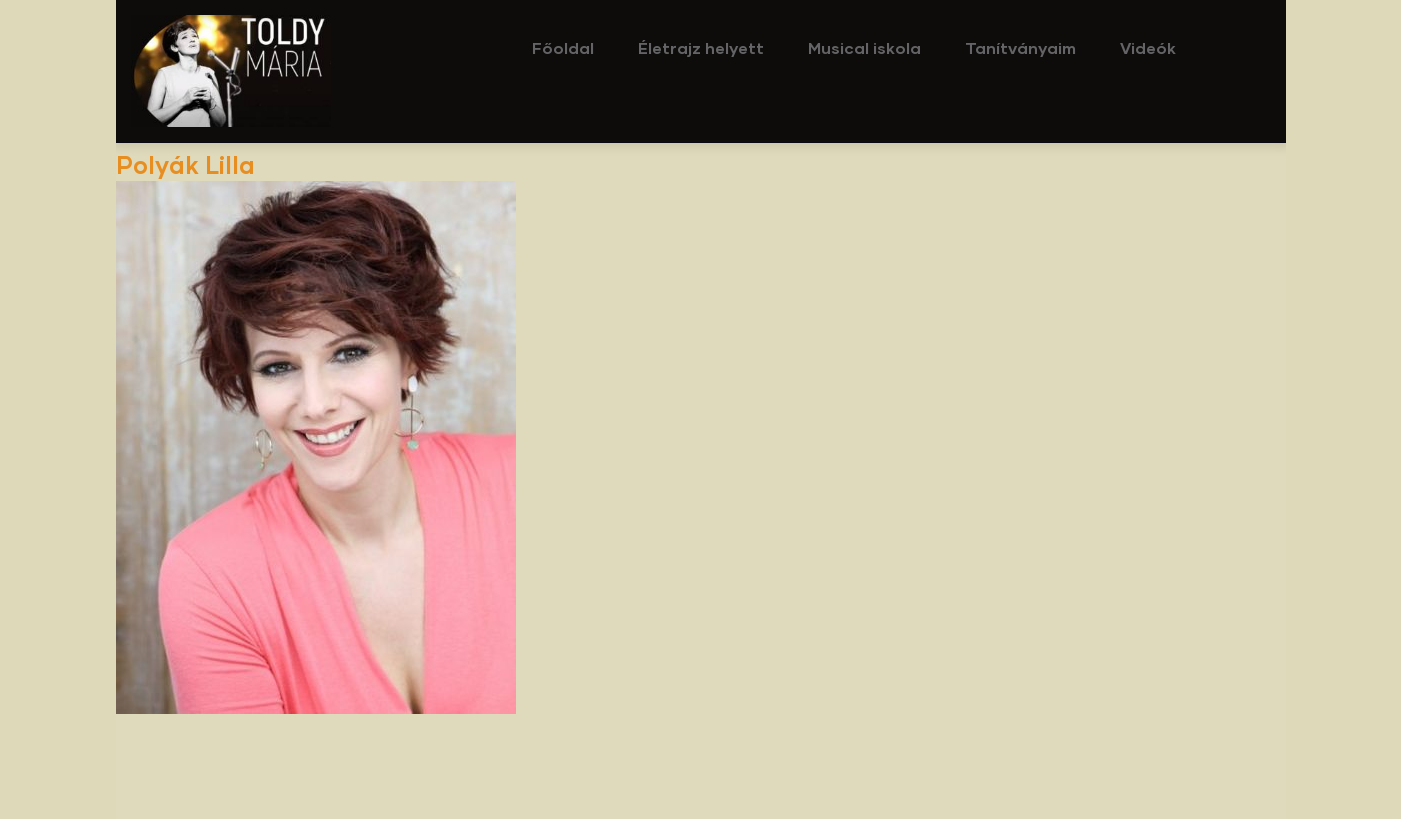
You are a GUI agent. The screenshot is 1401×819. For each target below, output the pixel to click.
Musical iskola (864, 47)
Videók (1148, 47)
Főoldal (563, 47)
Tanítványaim (1020, 47)
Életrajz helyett (701, 47)
